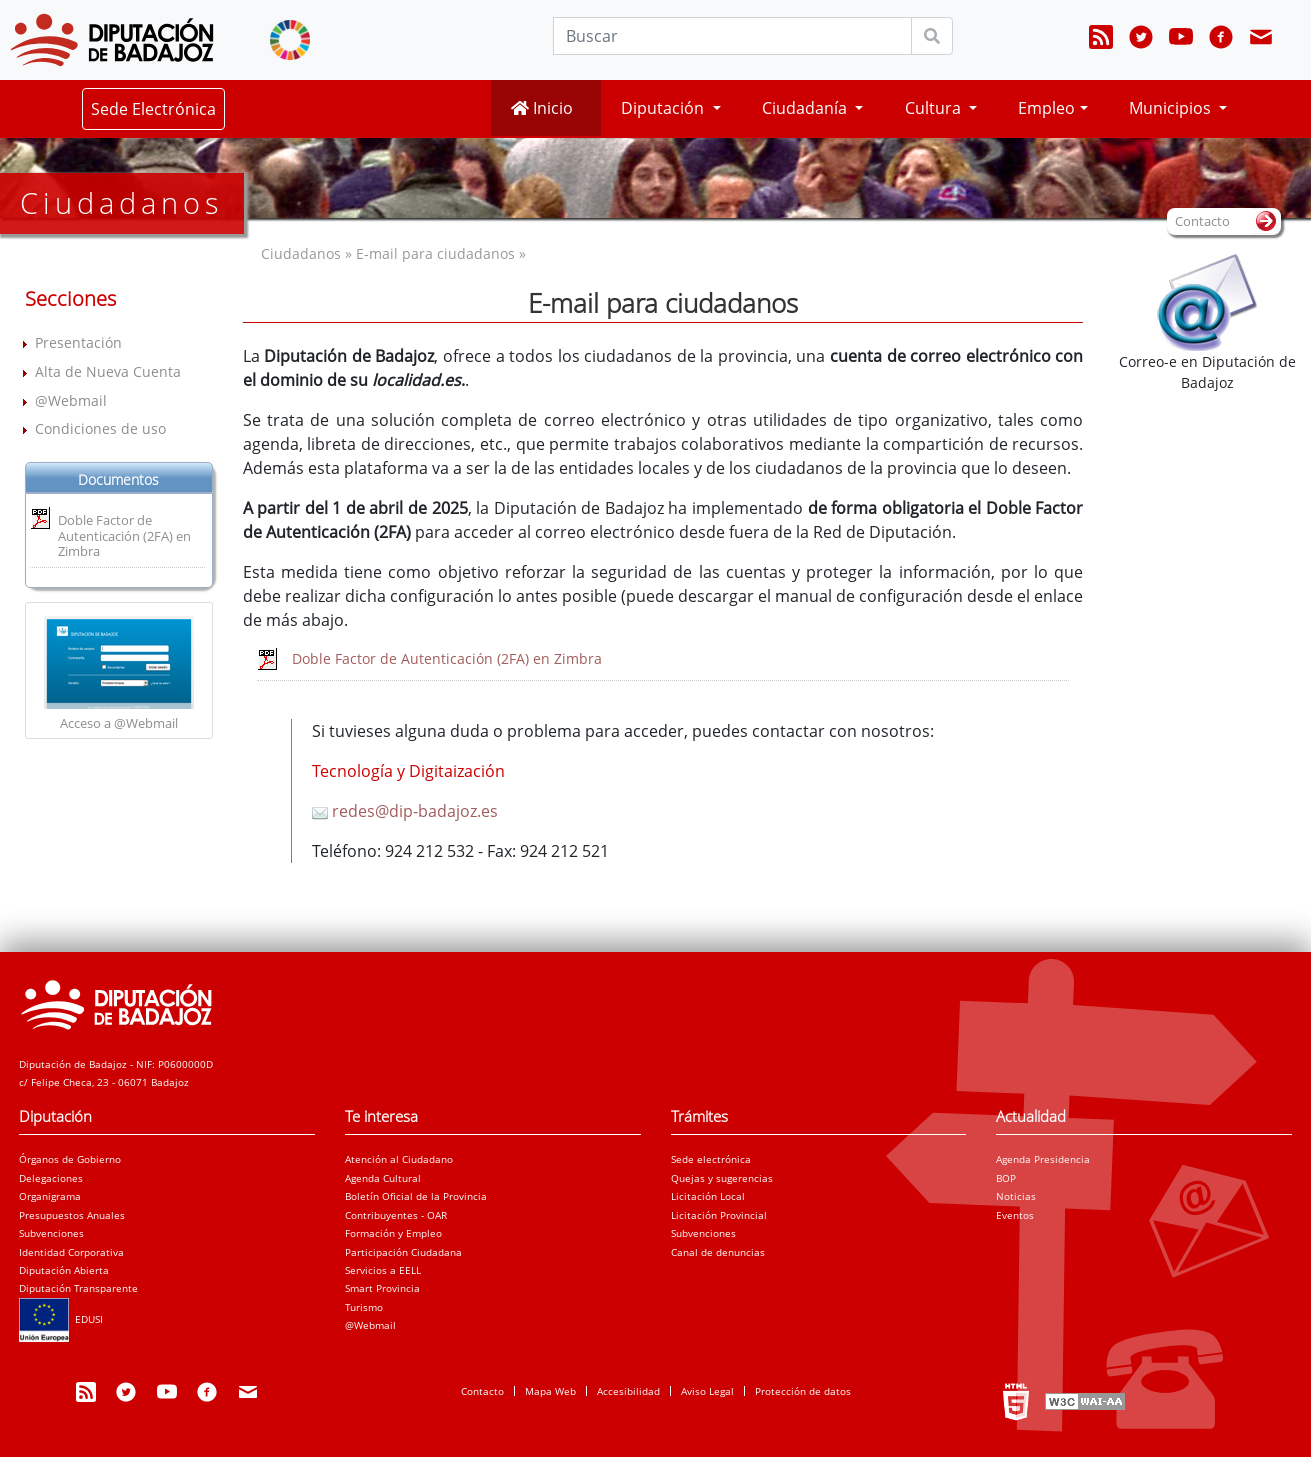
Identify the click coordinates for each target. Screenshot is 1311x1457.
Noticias (1016, 1196)
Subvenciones (51, 1233)
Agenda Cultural (383, 1178)
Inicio (542, 108)
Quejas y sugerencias (722, 1178)
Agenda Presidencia (1043, 1159)
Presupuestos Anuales (72, 1215)
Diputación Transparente (78, 1288)
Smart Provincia (382, 1288)
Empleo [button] (1046, 108)
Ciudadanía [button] (806, 108)
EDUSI (61, 1319)
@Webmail (71, 400)
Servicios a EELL (383, 1270)
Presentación (78, 342)
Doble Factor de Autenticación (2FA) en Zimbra (124, 535)
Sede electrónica (711, 1159)
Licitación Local (708, 1196)
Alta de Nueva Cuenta (108, 371)
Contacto (482, 1391)
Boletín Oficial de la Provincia (416, 1196)
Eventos (1015, 1215)
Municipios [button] (1172, 108)
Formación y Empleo (393, 1233)
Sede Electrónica (153, 109)
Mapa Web (550, 1391)
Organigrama (50, 1196)
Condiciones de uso (100, 428)
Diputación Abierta (64, 1270)
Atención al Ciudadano (399, 1159)
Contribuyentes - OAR (396, 1215)
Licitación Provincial (719, 1215)
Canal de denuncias (718, 1252)
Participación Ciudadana (403, 1252)
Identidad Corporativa (71, 1252)
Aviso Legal (707, 1391)
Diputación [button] (664, 108)
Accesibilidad (628, 1391)
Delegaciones (51, 1178)
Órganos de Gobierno (70, 1159)
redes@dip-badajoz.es (405, 811)
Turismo (364, 1307)
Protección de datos (803, 1391)
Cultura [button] (935, 108)
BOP (1006, 1178)
